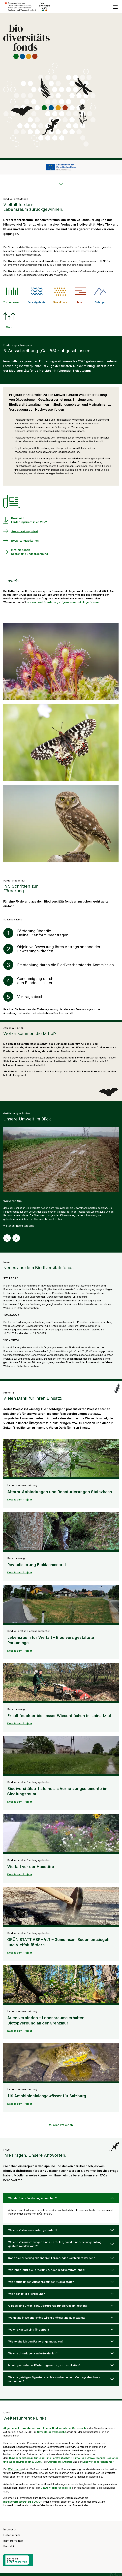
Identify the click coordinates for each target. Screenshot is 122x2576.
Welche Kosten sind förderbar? (28, 2329)
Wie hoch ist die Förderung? (26, 2293)
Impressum (10, 2529)
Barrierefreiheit (13, 2540)
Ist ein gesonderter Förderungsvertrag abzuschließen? (44, 2365)
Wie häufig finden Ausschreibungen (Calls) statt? (41, 2281)
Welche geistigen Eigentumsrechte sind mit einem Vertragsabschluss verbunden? (54, 2379)
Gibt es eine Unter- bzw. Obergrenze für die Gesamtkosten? (47, 2305)
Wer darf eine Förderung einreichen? (32, 2198)
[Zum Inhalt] (61, 184)
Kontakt (8, 2546)
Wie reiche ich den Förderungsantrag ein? (35, 2341)
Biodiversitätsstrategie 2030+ (22, 2501)
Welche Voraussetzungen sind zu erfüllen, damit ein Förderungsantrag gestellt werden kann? (54, 2244)
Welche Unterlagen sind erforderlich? (33, 2353)
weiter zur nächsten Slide (18, 1225)
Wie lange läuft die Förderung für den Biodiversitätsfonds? (47, 2270)
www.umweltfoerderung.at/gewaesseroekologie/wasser (63, 602)
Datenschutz (12, 2535)
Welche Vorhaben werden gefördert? (32, 2230)
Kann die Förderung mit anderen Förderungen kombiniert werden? (51, 2258)
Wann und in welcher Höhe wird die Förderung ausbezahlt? (46, 2317)
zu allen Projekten (61, 2125)
